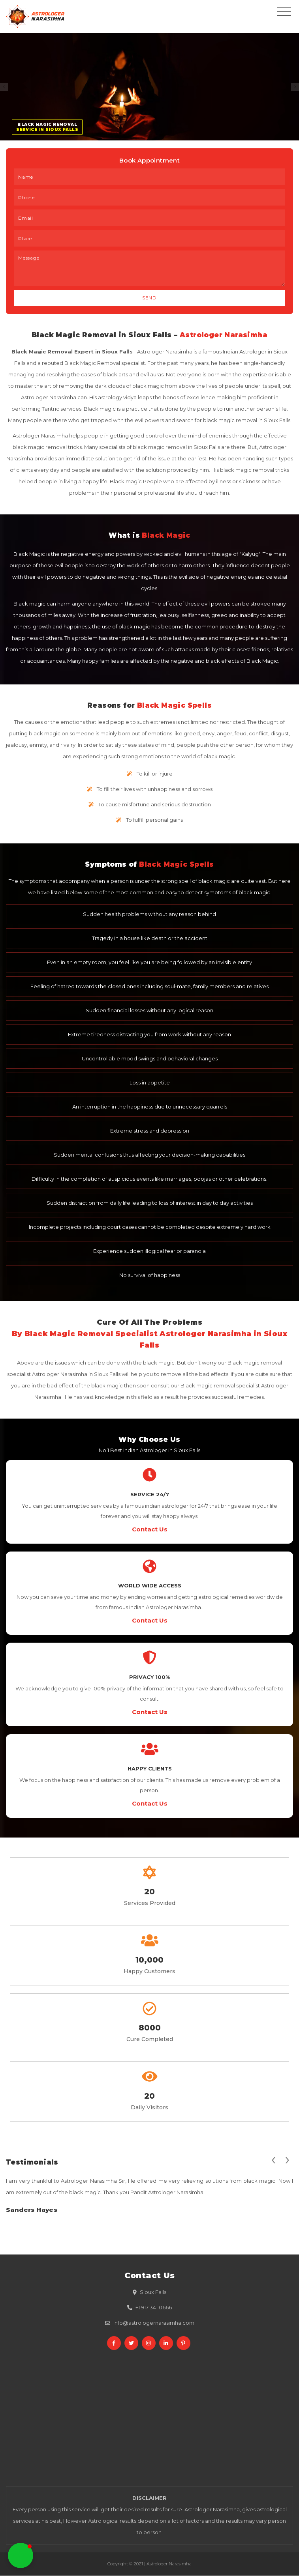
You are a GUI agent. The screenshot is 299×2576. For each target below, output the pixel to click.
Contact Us (149, 1529)
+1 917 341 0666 (153, 2308)
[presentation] (273, 2159)
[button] (20, 2555)
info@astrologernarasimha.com (153, 2323)
